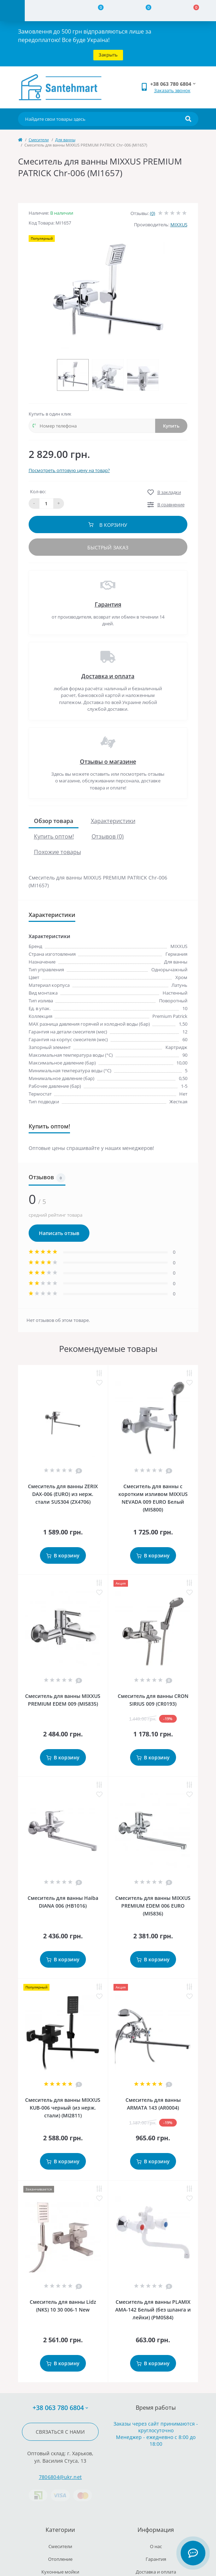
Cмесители (39, 139)
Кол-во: (38, 491)
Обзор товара (53, 821)
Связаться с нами (60, 2431)
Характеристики (113, 821)
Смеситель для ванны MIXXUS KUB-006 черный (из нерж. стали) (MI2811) (62, 2108)
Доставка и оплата (107, 676)
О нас (156, 2546)
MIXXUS (178, 224)
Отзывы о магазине (108, 761)
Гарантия (108, 604)
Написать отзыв (59, 1233)
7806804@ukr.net (60, 2477)
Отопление (60, 2559)
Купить (171, 426)
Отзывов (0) (108, 836)
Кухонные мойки (60, 2572)
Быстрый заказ (107, 547)
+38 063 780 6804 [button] (60, 2408)
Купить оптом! (54, 836)
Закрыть (108, 55)
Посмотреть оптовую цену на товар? (69, 470)
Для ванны (65, 139)
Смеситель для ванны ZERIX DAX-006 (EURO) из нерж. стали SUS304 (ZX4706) (63, 1494)
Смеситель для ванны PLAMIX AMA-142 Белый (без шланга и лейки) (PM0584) (153, 2309)
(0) (152, 213)
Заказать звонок (172, 90)
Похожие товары (57, 852)
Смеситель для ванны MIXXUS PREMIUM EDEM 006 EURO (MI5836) (153, 1906)
